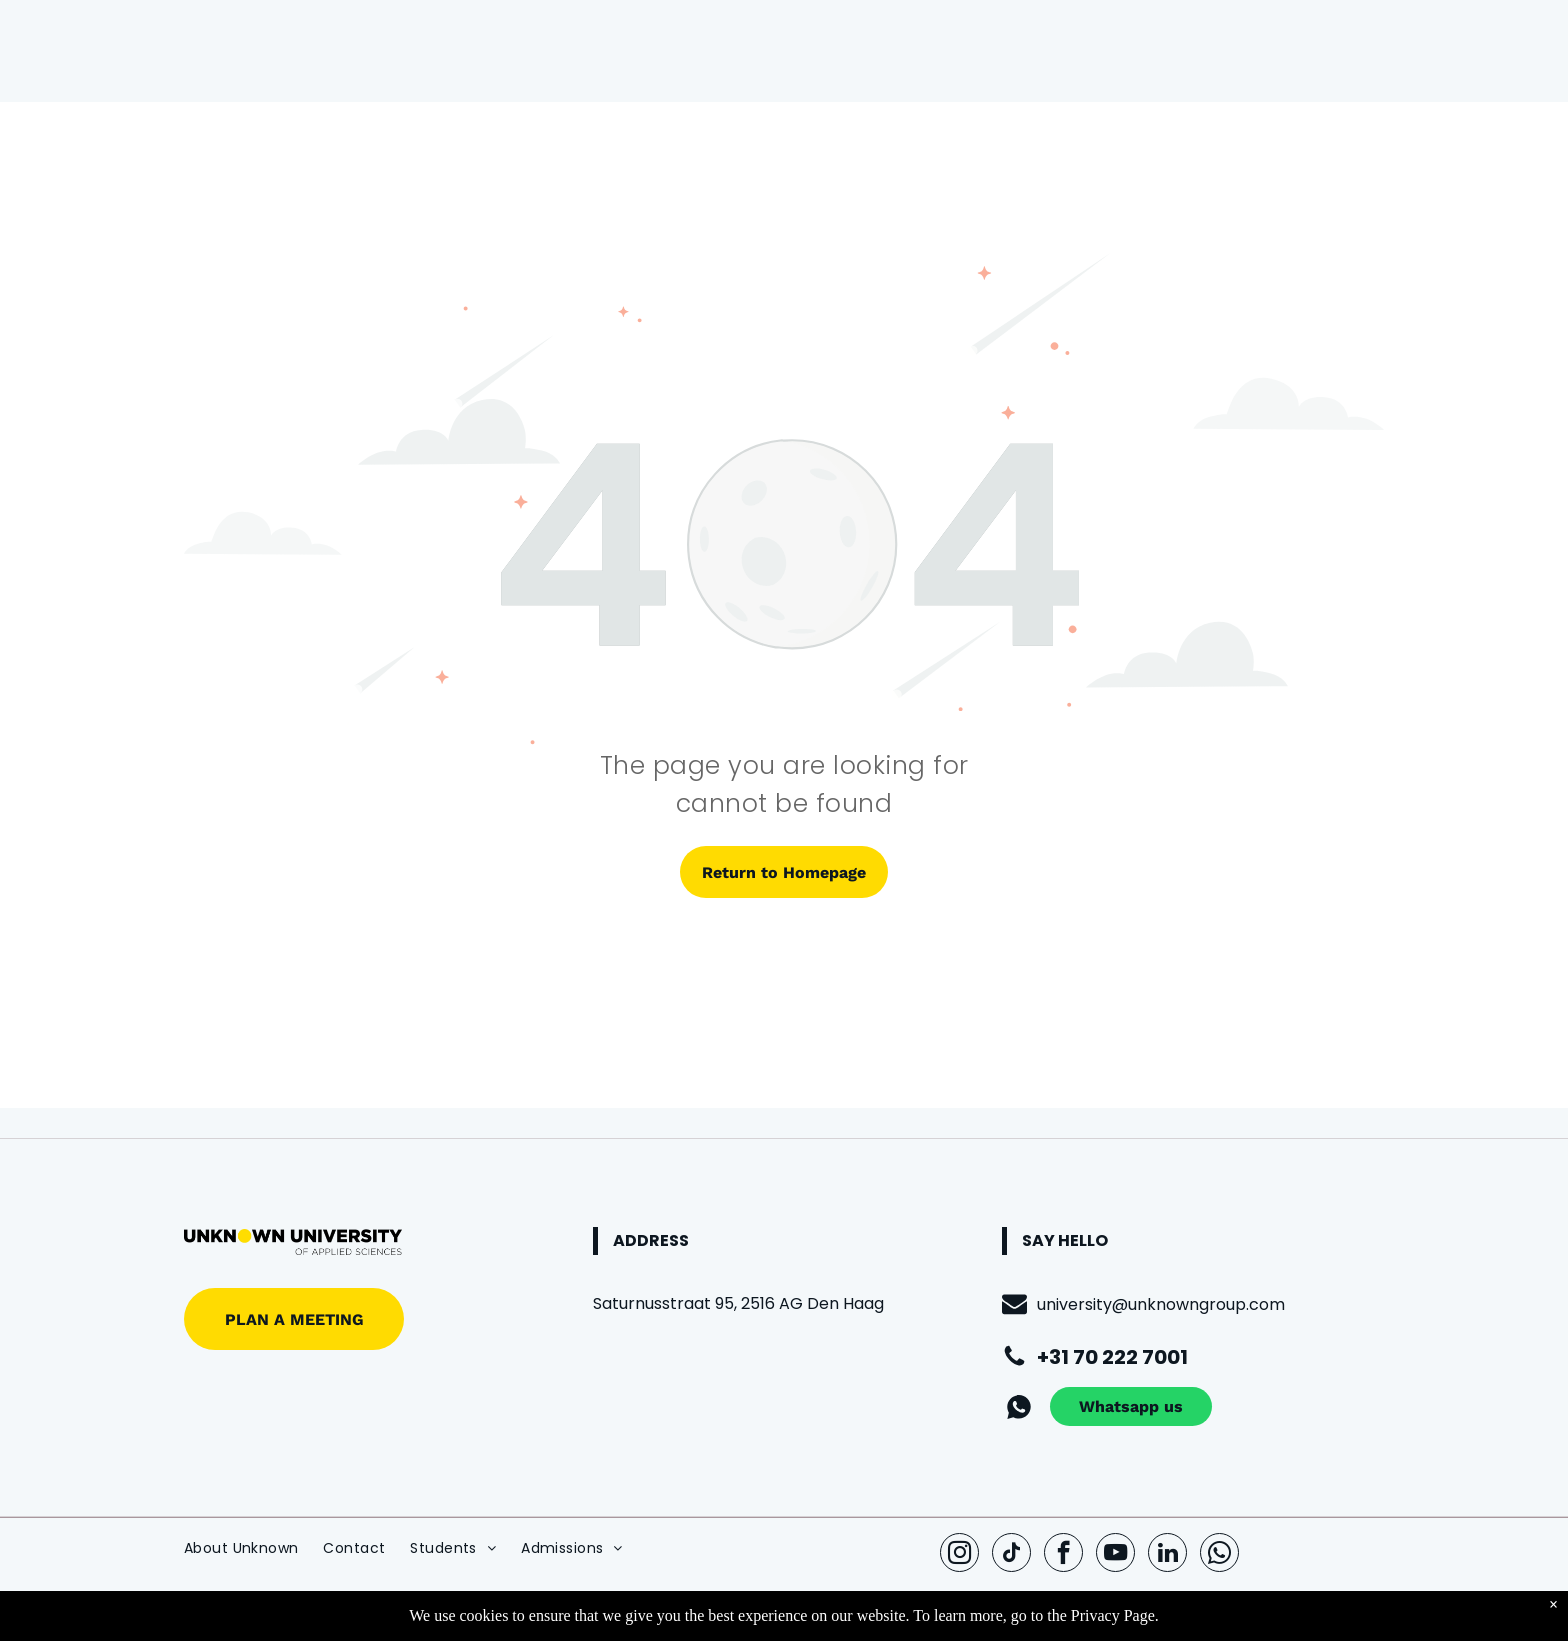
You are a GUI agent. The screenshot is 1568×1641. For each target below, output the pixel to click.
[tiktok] (1011, 1555)
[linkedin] (1167, 1555)
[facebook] (1063, 1555)
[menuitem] (253, 1548)
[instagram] (959, 1555)
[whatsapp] (1219, 1555)
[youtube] (1115, 1555)
